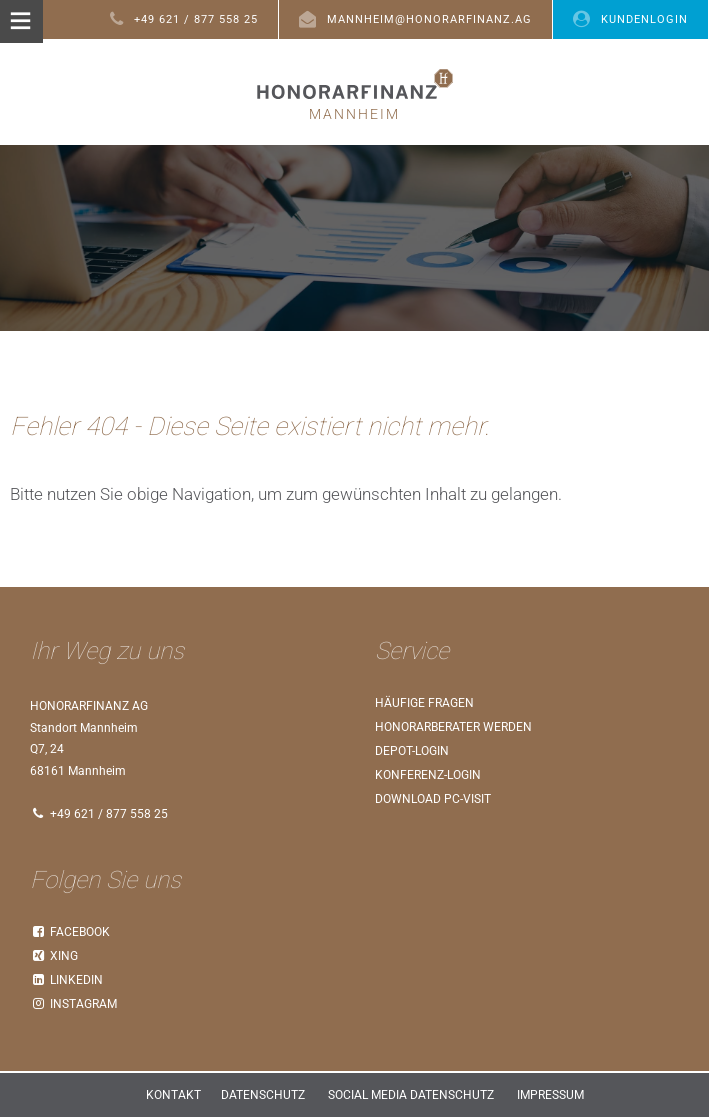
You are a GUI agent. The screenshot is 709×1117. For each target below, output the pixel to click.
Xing (54, 956)
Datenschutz (263, 1095)
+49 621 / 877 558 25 (184, 18)
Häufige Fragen (424, 703)
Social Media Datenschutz (411, 1095)
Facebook (70, 932)
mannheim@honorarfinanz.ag (415, 18)
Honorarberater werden (453, 727)
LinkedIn (66, 980)
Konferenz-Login (428, 775)
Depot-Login (412, 751)
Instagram (73, 1004)
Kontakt (173, 1095)
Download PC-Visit (433, 799)
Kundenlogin (630, 18)
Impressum (550, 1095)
